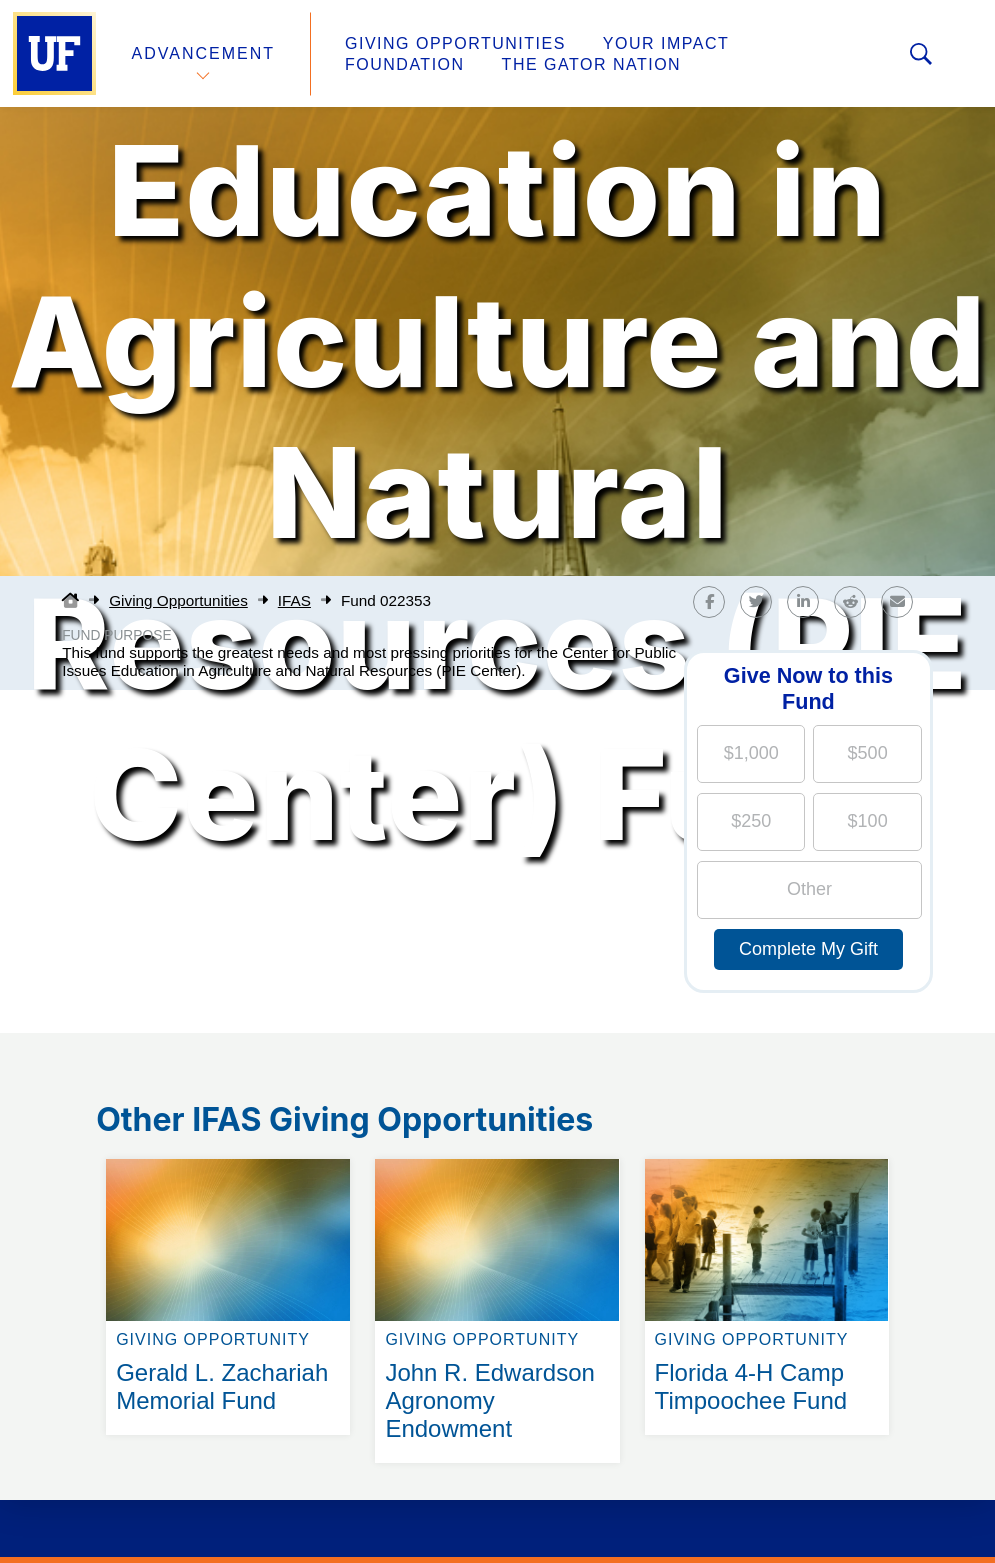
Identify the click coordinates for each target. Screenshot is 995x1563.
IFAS (294, 600)
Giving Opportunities (455, 43)
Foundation (405, 64)
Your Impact (666, 43)
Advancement (204, 53)
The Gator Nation (592, 64)
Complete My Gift (808, 949)
